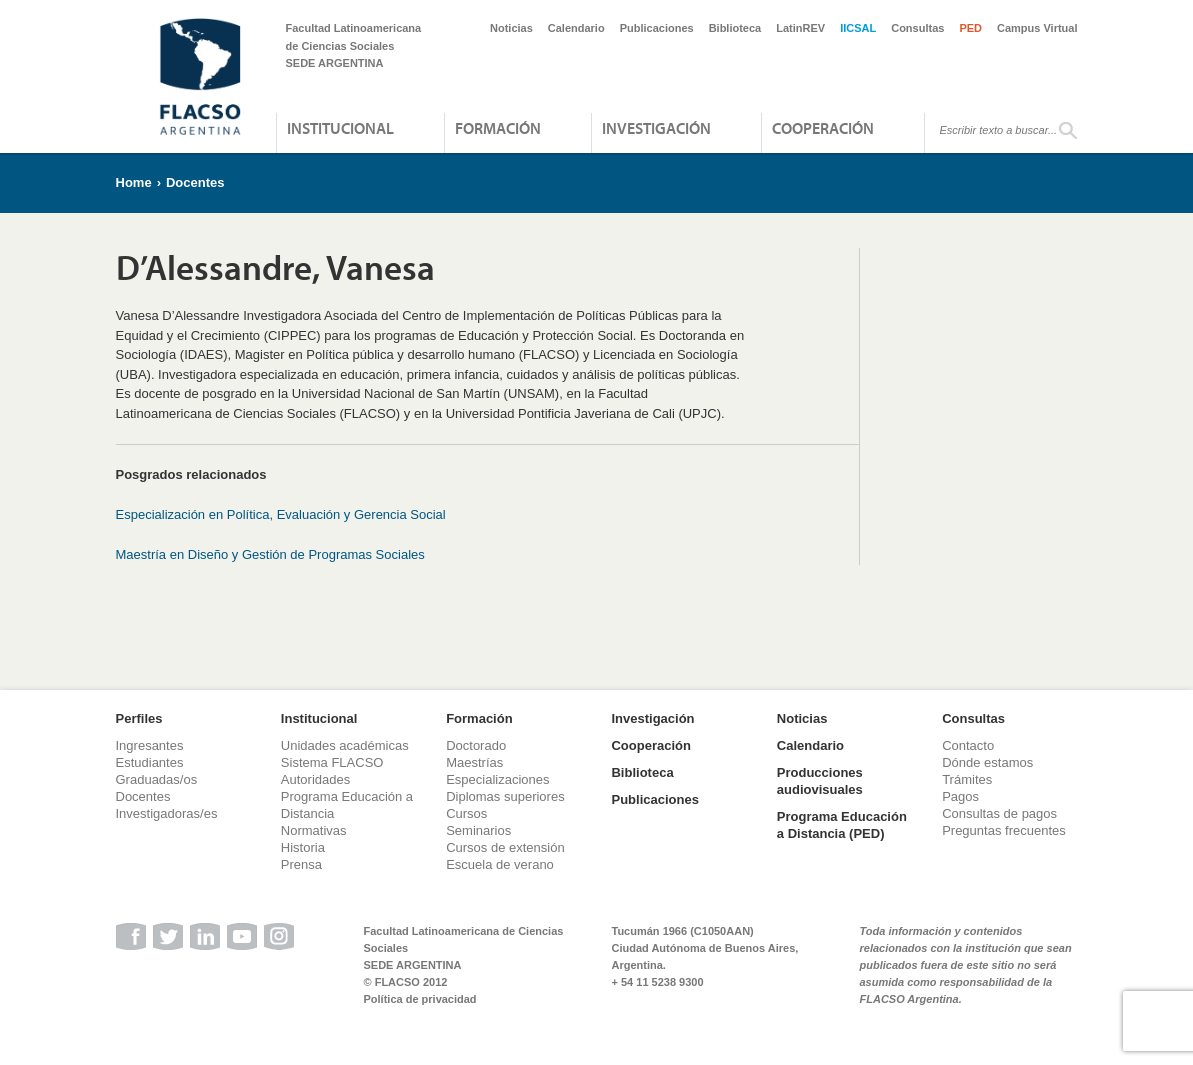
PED (970, 28)
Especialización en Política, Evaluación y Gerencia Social (281, 514)
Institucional (340, 128)
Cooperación (823, 128)
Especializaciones (497, 779)
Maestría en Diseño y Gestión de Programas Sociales (270, 554)
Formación (498, 128)
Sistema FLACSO (332, 762)
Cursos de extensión (505, 847)
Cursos (466, 813)
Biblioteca (735, 28)
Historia (303, 847)
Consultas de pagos (999, 813)
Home (134, 182)
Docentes (195, 182)
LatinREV (800, 28)
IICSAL (858, 28)
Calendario (576, 28)
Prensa (301, 864)
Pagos (960, 796)
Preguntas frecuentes (1004, 830)
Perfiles (139, 718)
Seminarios (478, 830)
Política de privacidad (420, 999)
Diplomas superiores (505, 796)
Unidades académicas (345, 745)
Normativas (314, 830)
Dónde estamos (987, 762)
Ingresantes (150, 745)
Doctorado (476, 745)
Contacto (968, 745)
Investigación (656, 128)
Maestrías (474, 762)
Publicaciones (657, 28)
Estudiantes (150, 762)
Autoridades (315, 779)
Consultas (917, 28)
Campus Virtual (1037, 28)
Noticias (511, 28)
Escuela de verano (500, 864)
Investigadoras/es (167, 813)
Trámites (967, 779)
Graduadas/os (157, 779)
